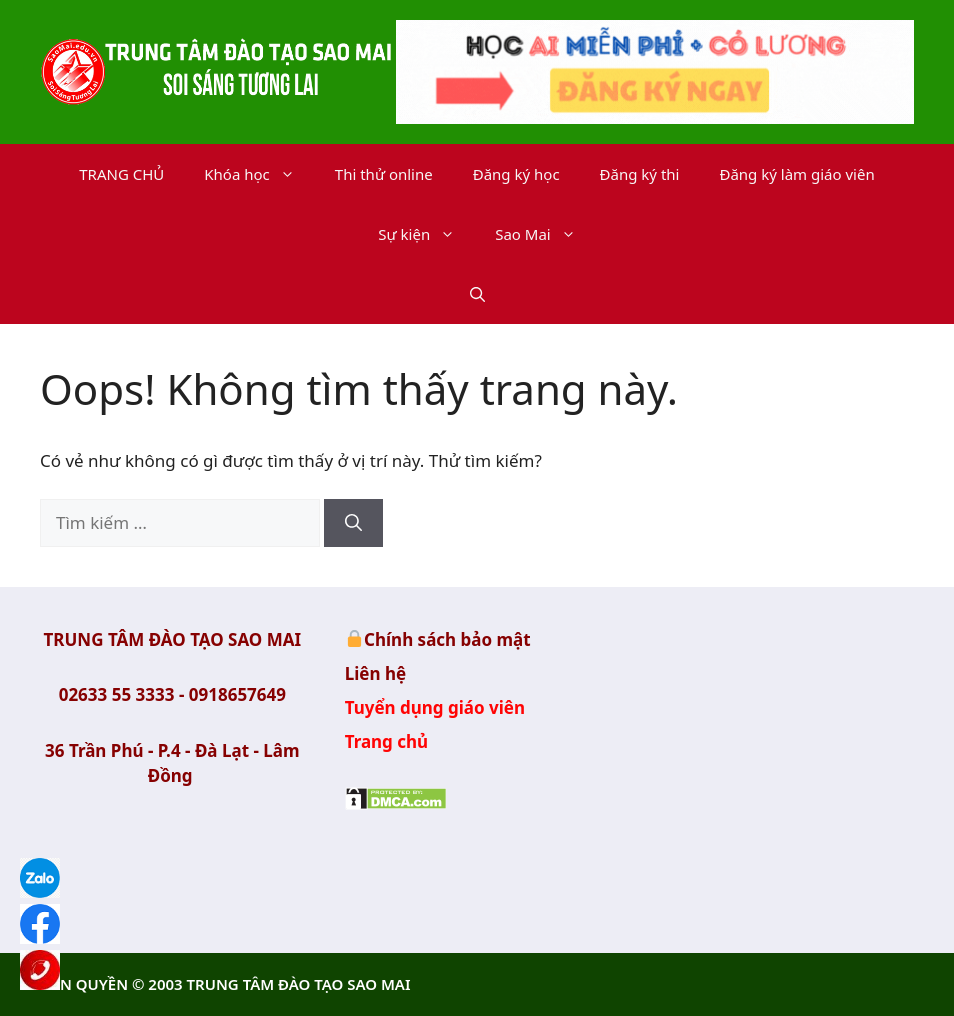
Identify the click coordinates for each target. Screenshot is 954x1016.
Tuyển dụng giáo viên (435, 707)
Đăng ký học (516, 174)
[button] (477, 294)
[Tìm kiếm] (353, 523)
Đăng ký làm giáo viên (796, 174)
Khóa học (259, 174)
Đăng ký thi (640, 174)
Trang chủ (387, 741)
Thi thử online (384, 174)
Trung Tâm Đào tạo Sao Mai (781, 752)
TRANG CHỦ (121, 174)
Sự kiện (426, 234)
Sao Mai (545, 234)
